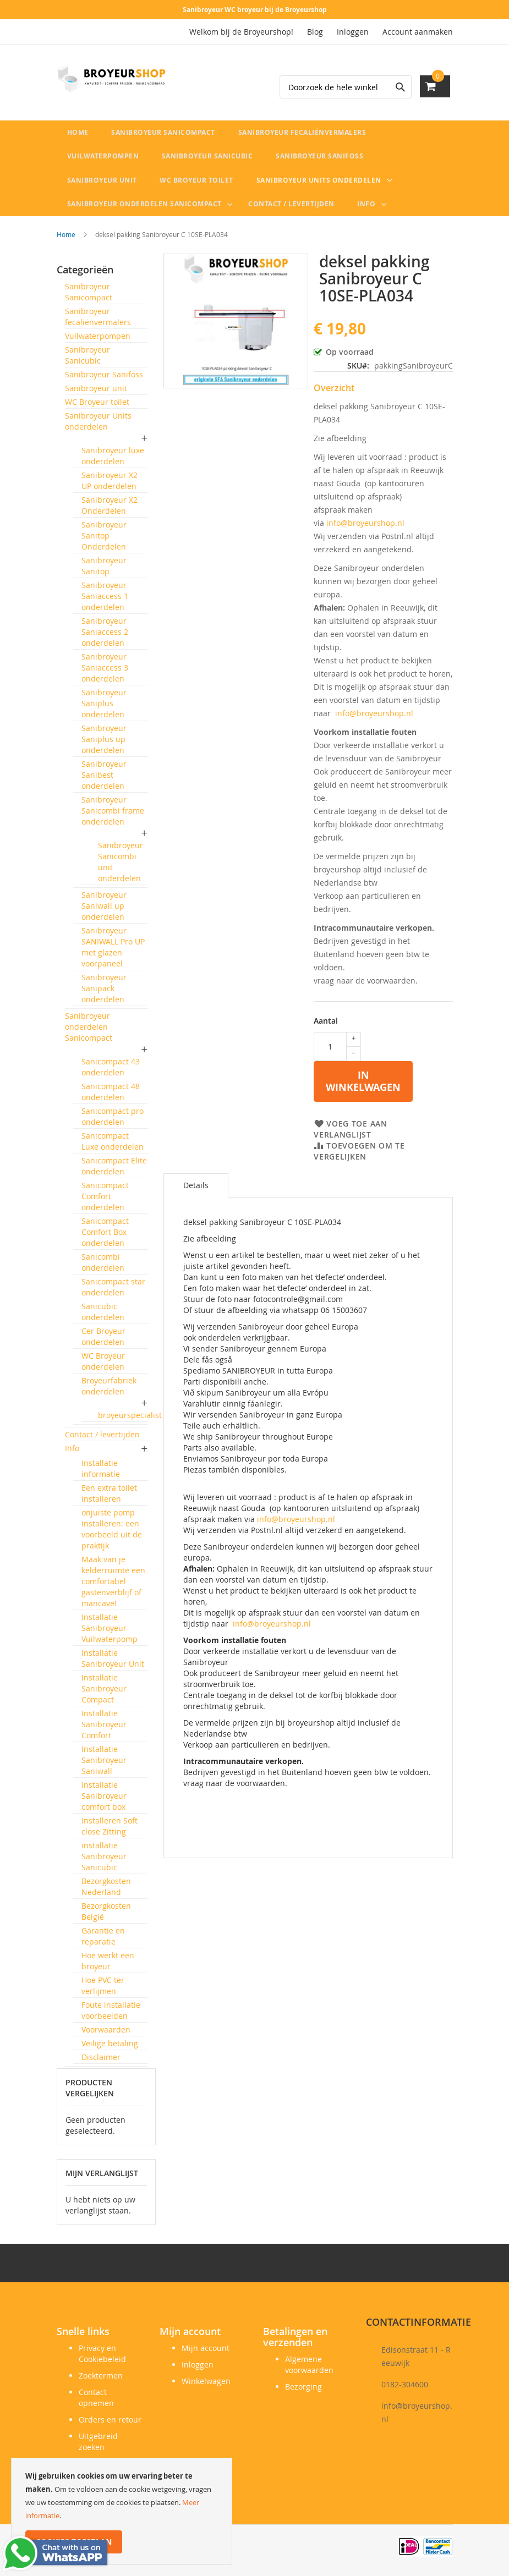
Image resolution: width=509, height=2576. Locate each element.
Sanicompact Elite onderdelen (114, 1171)
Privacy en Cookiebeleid (102, 2353)
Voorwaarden (105, 2035)
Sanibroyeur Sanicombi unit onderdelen (120, 867)
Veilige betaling (109, 2049)
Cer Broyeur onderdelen (103, 1342)
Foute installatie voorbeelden (110, 2015)
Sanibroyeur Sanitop (104, 571)
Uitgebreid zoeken (98, 2441)
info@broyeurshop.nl (365, 528)
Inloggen (353, 31)
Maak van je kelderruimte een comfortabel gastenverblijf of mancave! (113, 1586)
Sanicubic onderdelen (102, 1317)
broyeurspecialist (130, 1420)
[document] (121, 2511)
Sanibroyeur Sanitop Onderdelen (104, 541)
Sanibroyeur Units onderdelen (98, 426)
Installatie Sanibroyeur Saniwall (104, 1765)
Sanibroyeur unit (96, 393)
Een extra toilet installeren (109, 1498)
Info (72, 1453)
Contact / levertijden (102, 1440)
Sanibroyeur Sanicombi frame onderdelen (112, 816)
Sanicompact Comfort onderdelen (105, 1201)
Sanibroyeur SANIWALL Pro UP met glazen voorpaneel (113, 952)
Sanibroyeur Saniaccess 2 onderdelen (104, 637)
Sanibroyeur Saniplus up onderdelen (104, 744)
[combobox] (346, 86)
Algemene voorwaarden (309, 2364)
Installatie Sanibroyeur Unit (112, 1663)
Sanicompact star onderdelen (113, 1292)
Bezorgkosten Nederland (106, 1892)
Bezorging (303, 2386)
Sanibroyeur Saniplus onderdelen (104, 709)
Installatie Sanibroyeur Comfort (104, 1729)
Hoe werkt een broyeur (107, 1966)
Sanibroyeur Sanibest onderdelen (104, 780)
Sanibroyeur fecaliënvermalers (98, 322)
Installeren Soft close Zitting (109, 1831)
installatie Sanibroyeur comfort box (104, 1801)
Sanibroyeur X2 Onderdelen (109, 510)
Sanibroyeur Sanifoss (104, 380)
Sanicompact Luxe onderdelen (112, 1146)
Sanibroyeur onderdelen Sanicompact (88, 1032)
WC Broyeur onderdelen (103, 1366)
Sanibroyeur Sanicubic (87, 360)
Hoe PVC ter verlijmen (102, 1991)
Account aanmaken (417, 31)
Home (66, 239)
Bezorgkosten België (106, 1916)
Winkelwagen (206, 2381)
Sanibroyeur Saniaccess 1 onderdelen (104, 601)
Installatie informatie (100, 1474)
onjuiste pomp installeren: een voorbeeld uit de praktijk (111, 1534)
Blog (315, 31)
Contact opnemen (96, 2397)
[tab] (195, 1191)
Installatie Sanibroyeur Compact (104, 1694)
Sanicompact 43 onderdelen (110, 1072)
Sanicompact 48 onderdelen (110, 1097)
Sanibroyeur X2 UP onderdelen (109, 486)
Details (196, 1190)
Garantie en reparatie (103, 1941)
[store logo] (112, 78)
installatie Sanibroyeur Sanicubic (104, 1862)
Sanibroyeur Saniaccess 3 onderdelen (104, 673)
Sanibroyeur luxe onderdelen (112, 461)
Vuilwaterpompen (97, 341)
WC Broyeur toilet (97, 407)
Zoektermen (101, 2375)
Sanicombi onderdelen (102, 1267)
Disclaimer (101, 2062)
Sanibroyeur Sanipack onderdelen (104, 993)
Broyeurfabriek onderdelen (108, 1391)
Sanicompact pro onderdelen (112, 1122)
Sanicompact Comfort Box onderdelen (105, 1237)
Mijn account (205, 2348)
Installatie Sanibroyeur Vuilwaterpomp (109, 1633)
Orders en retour (110, 2419)
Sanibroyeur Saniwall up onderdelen (104, 911)
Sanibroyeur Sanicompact (88, 297)
